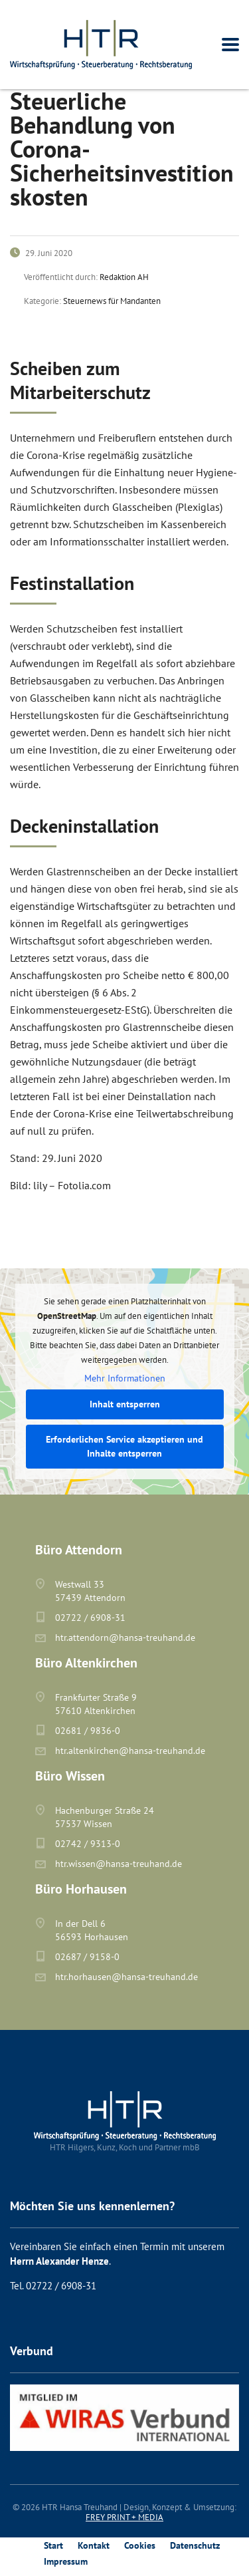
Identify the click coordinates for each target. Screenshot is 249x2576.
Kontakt (94, 2545)
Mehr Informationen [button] (124, 1378)
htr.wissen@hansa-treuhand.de (118, 1864)
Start (53, 2545)
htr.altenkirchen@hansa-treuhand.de (130, 1751)
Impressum (66, 2561)
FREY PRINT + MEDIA (124, 2517)
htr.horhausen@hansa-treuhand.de (126, 1977)
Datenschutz (195, 2545)
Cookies (139, 2545)
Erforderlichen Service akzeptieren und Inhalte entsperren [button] (124, 1446)
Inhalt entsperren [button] (125, 1404)
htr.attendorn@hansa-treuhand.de (125, 1638)
